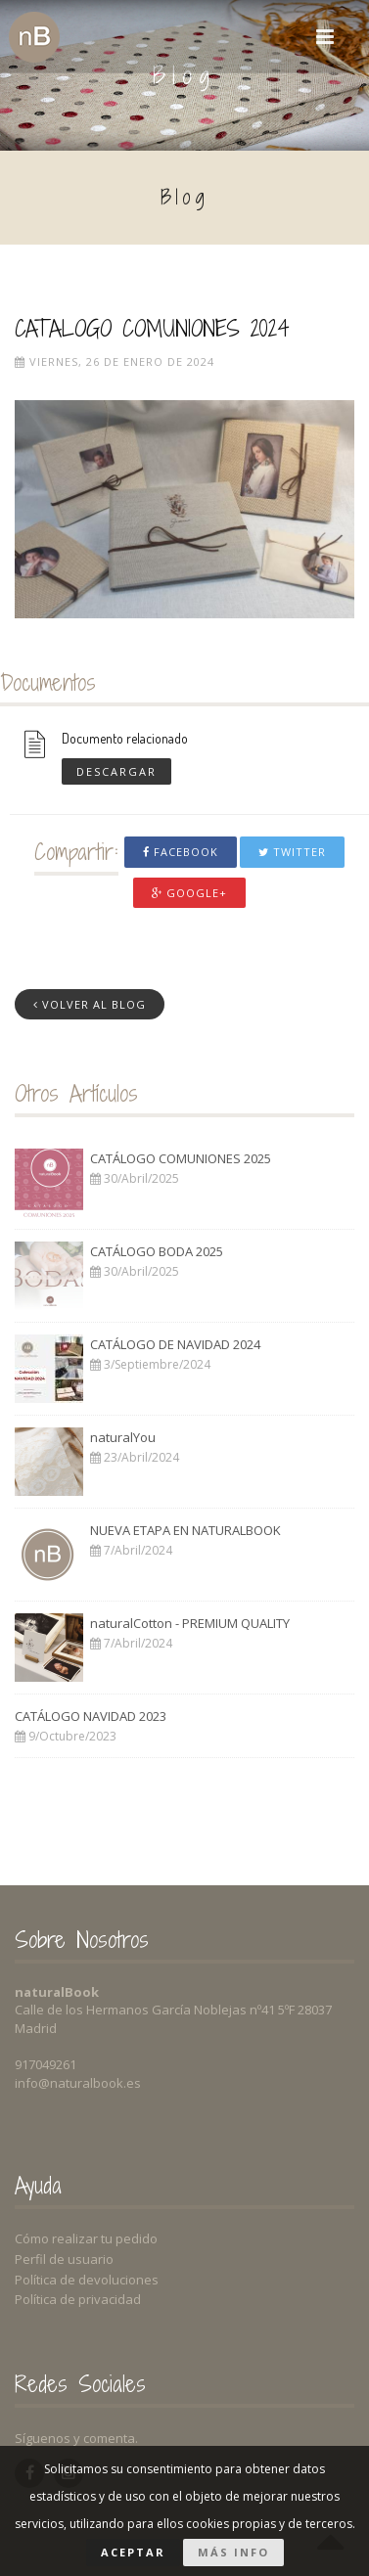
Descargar (116, 770)
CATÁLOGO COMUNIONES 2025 (180, 1158)
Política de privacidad (78, 2299)
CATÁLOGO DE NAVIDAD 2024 (175, 1344)
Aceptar (133, 2552)
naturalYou (123, 1437)
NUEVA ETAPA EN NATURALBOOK (185, 1530)
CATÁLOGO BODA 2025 (156, 1251)
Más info (233, 2552)
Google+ (189, 892)
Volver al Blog (89, 1004)
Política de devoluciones (87, 2279)
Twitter (292, 851)
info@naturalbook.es (78, 2083)
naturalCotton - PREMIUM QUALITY (190, 1623)
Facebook (180, 851)
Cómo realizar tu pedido (86, 2238)
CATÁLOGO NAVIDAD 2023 (90, 1716)
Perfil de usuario (64, 2259)
